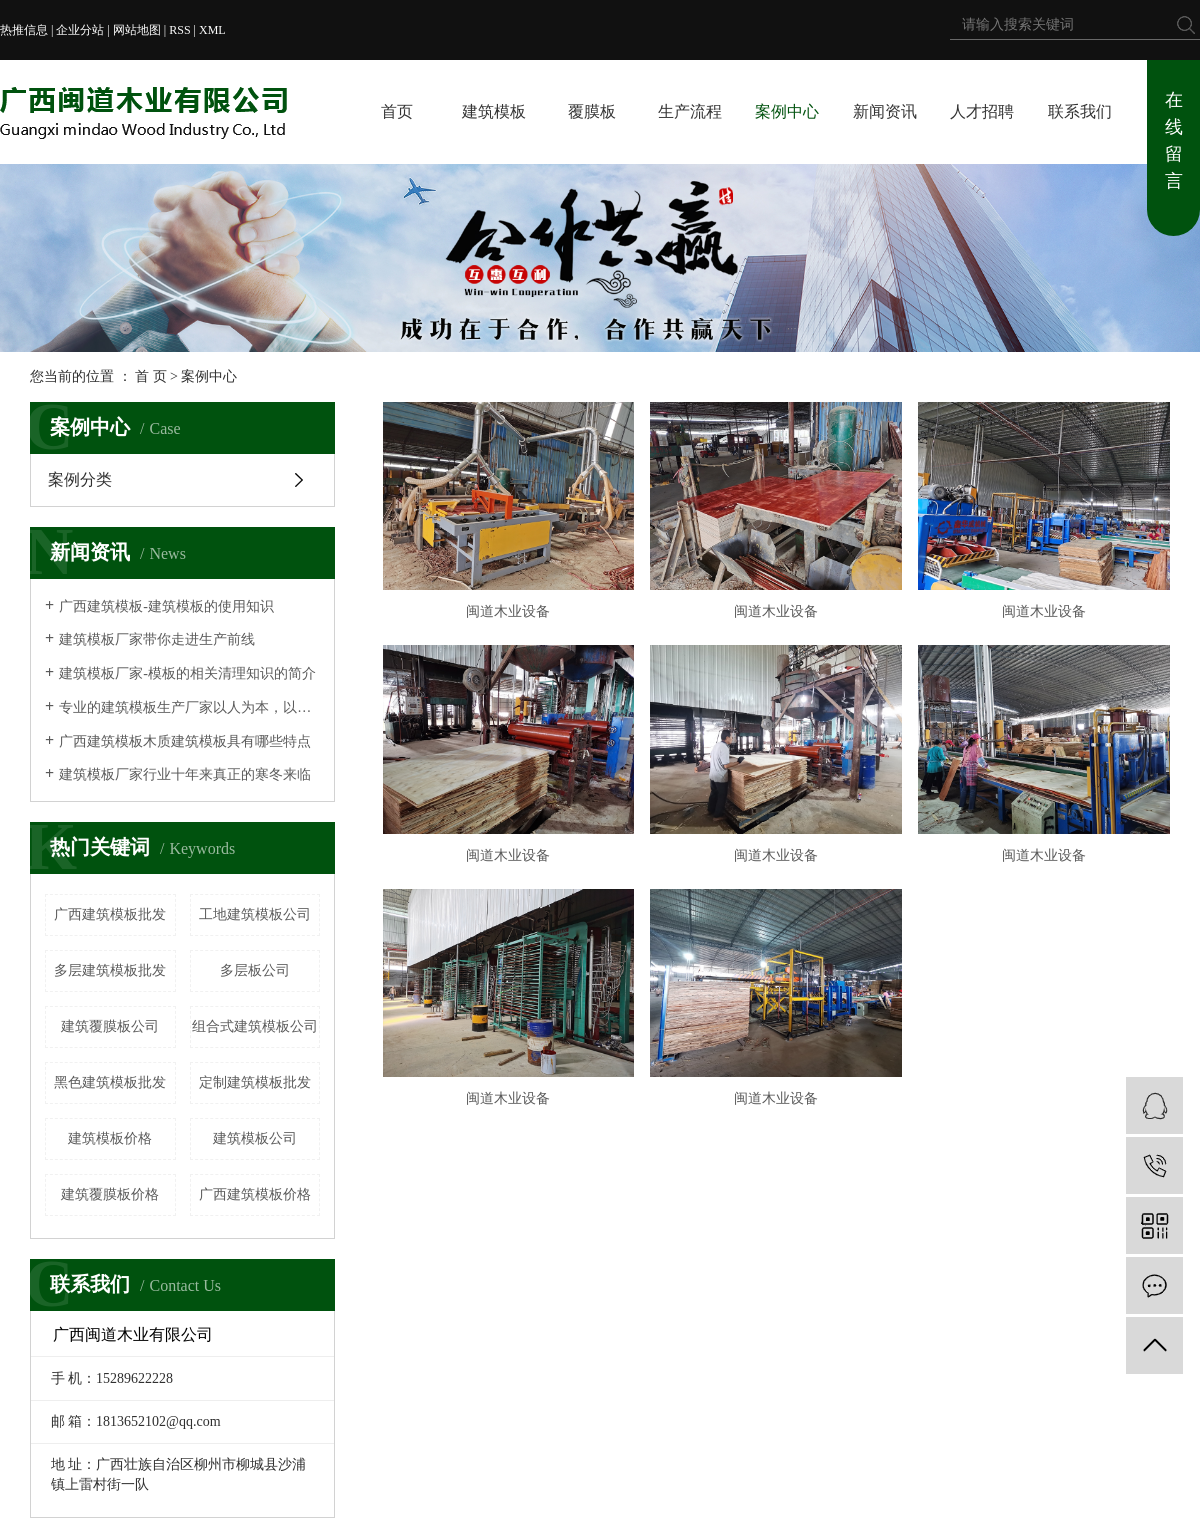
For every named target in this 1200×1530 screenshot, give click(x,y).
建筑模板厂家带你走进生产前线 (157, 639)
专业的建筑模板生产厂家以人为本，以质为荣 (189, 707)
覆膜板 (592, 111)
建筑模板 (494, 111)
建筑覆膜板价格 (110, 1194)
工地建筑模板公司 (255, 914)
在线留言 (1174, 140)
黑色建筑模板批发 (110, 1082)
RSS (179, 30)
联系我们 (1080, 111)
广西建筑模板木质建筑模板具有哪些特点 (185, 741)
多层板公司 (255, 970)
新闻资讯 (885, 111)
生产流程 (690, 111)
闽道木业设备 (508, 611)
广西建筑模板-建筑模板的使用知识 (166, 606)
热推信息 (24, 30)
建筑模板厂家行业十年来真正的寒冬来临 (185, 774)
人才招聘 (982, 111)
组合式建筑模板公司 (255, 1026)
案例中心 (787, 111)
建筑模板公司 (255, 1138)
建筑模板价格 (110, 1138)
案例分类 (80, 479)
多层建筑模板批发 (110, 970)
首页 (397, 111)
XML (212, 30)
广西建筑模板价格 (255, 1194)
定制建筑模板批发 (255, 1082)
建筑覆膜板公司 (110, 1026)
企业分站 (80, 30)
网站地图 (137, 30)
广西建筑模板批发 (110, 914)
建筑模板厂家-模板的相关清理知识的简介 (187, 673)
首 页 (151, 376)
